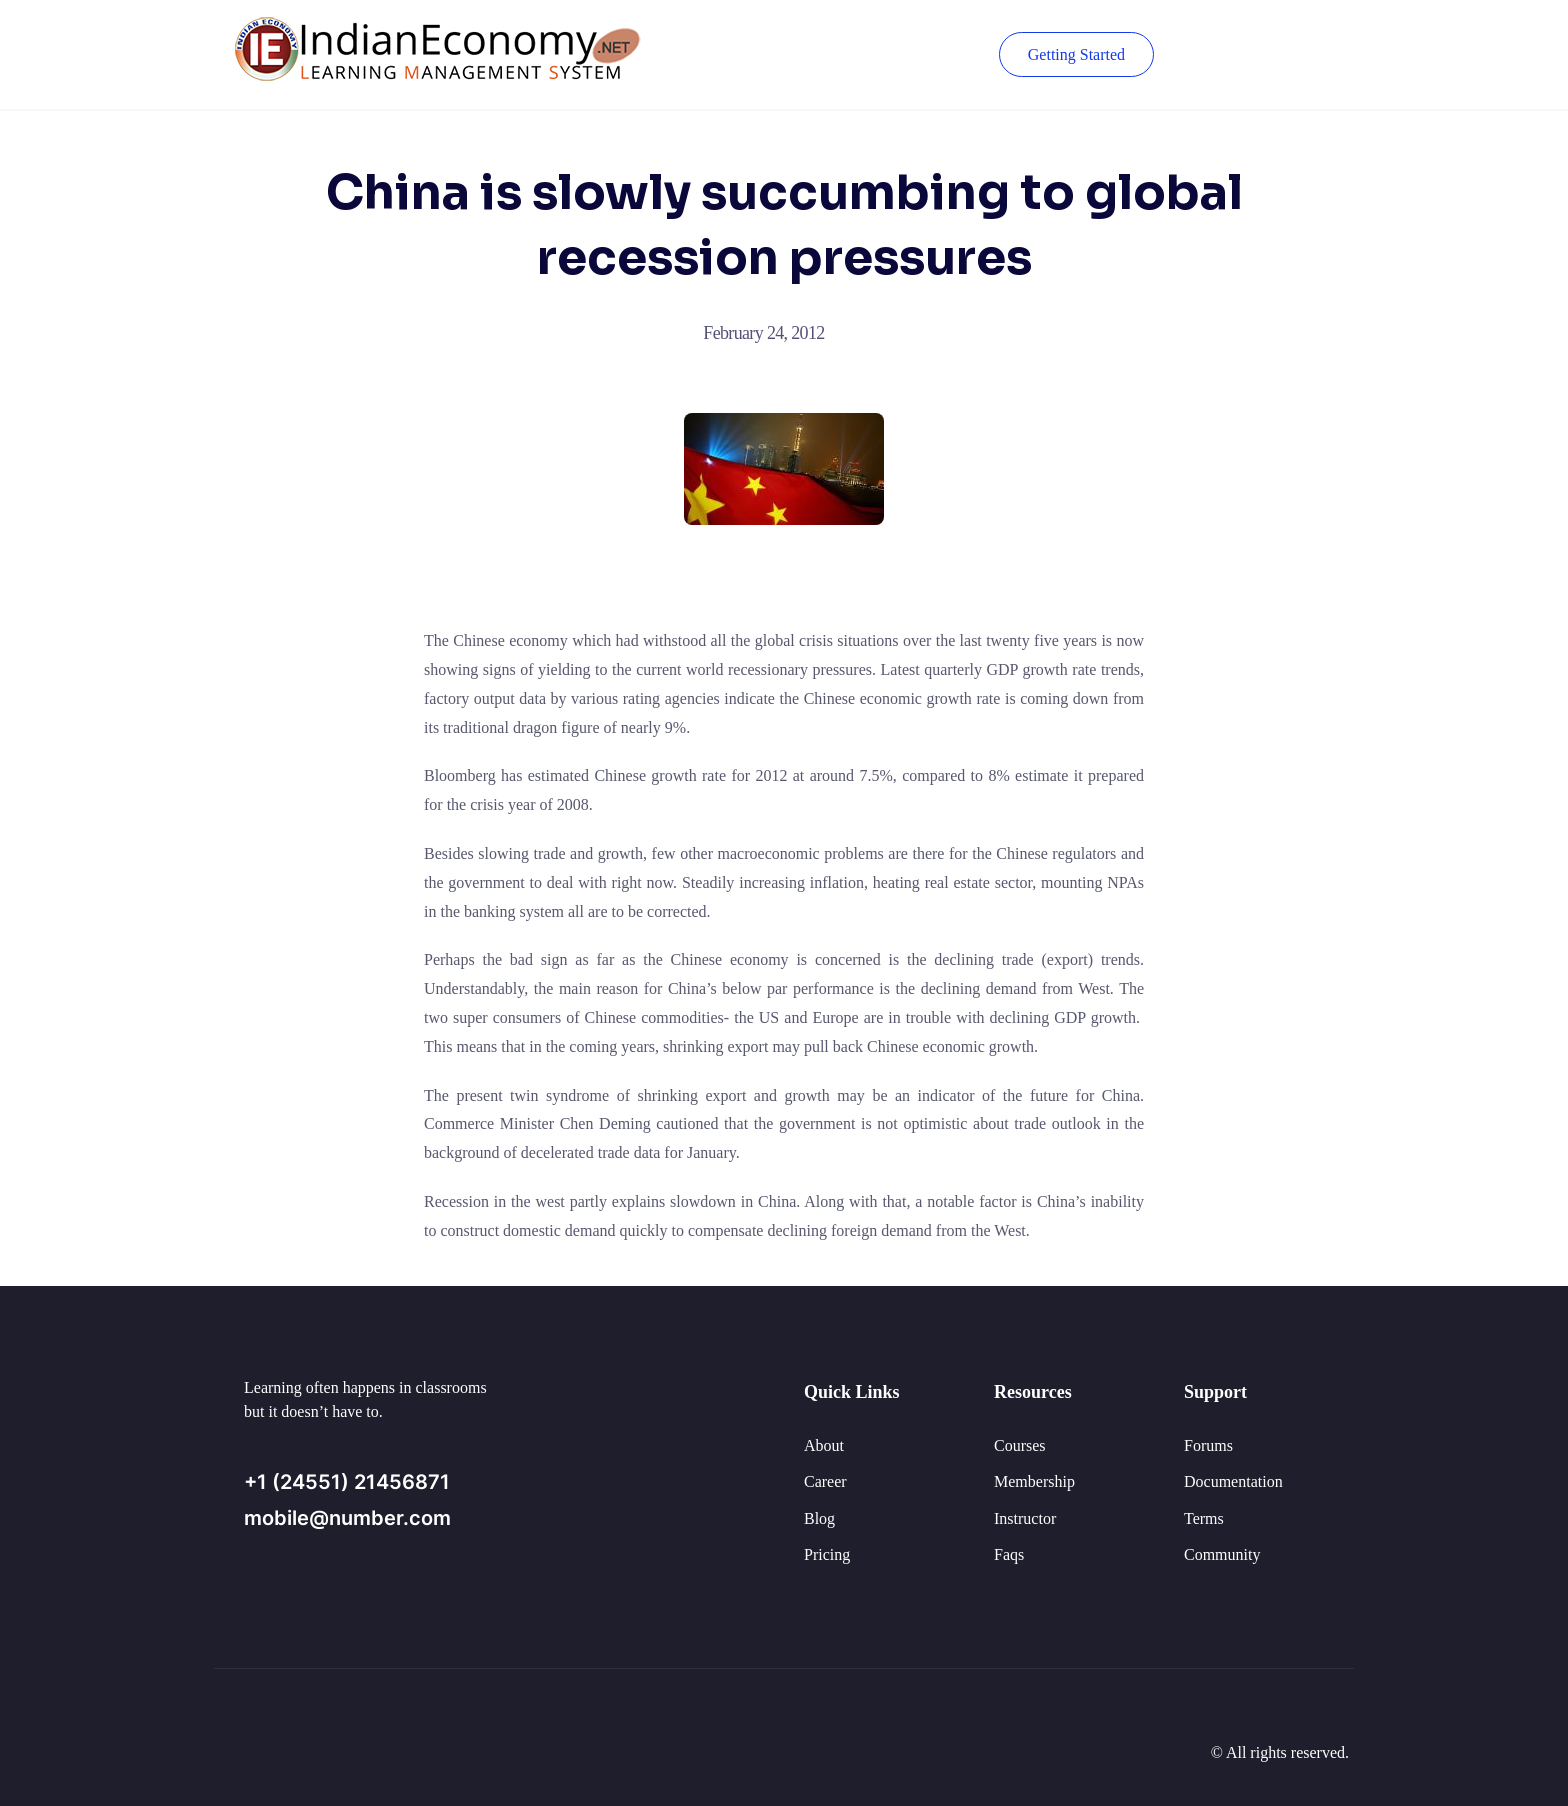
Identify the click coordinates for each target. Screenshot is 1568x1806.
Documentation (1233, 1481)
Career (825, 1481)
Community (1222, 1554)
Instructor (1025, 1518)
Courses (1020, 1445)
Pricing (827, 1554)
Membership (1034, 1481)
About (824, 1445)
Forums (1208, 1445)
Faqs (1009, 1554)
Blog (819, 1518)
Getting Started (1076, 54)
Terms (1204, 1518)
